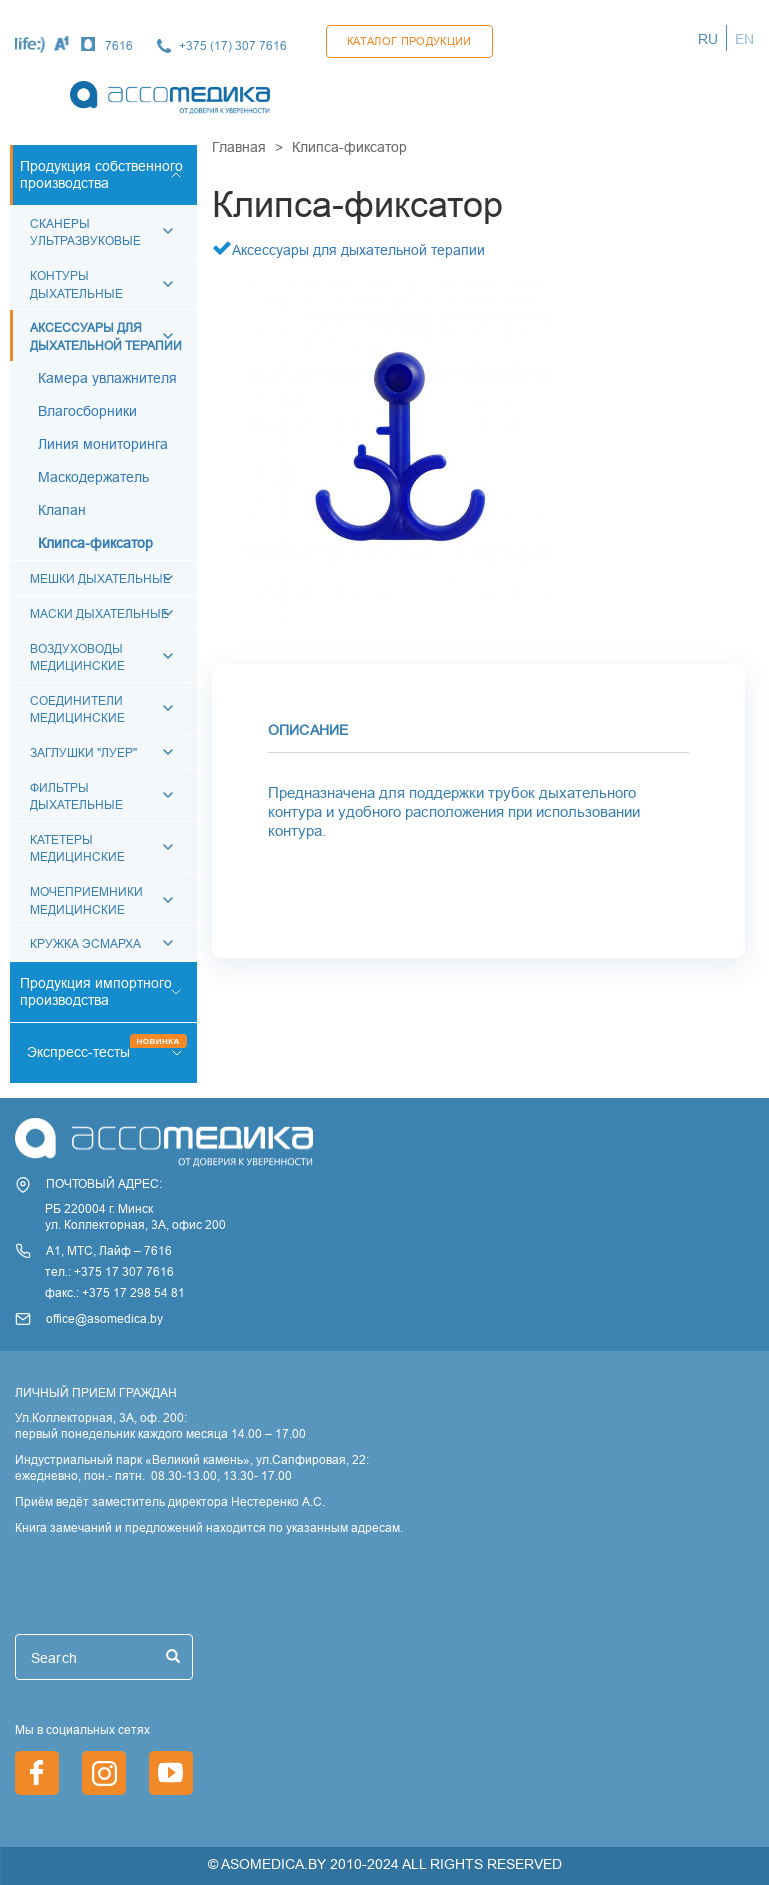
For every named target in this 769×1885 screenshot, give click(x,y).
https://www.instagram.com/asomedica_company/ (104, 1773)
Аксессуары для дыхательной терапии (358, 250)
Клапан (62, 510)
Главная (239, 147)
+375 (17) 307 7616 (233, 45)
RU (708, 39)
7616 (119, 45)
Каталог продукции (409, 41)
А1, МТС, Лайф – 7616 (109, 1250)
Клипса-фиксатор (95, 543)
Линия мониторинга (103, 444)
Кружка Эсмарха (85, 943)
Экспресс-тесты (78, 1052)
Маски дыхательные (99, 613)
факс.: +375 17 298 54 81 (115, 1292)
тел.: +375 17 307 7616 (109, 1271)
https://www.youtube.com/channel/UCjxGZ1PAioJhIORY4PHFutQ (171, 1773)
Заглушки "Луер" (83, 752)
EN (744, 39)
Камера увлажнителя (107, 378)
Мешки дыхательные (100, 578)
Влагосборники (87, 411)
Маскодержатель (93, 477)
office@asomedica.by (104, 1318)
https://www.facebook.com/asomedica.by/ (37, 1773)
